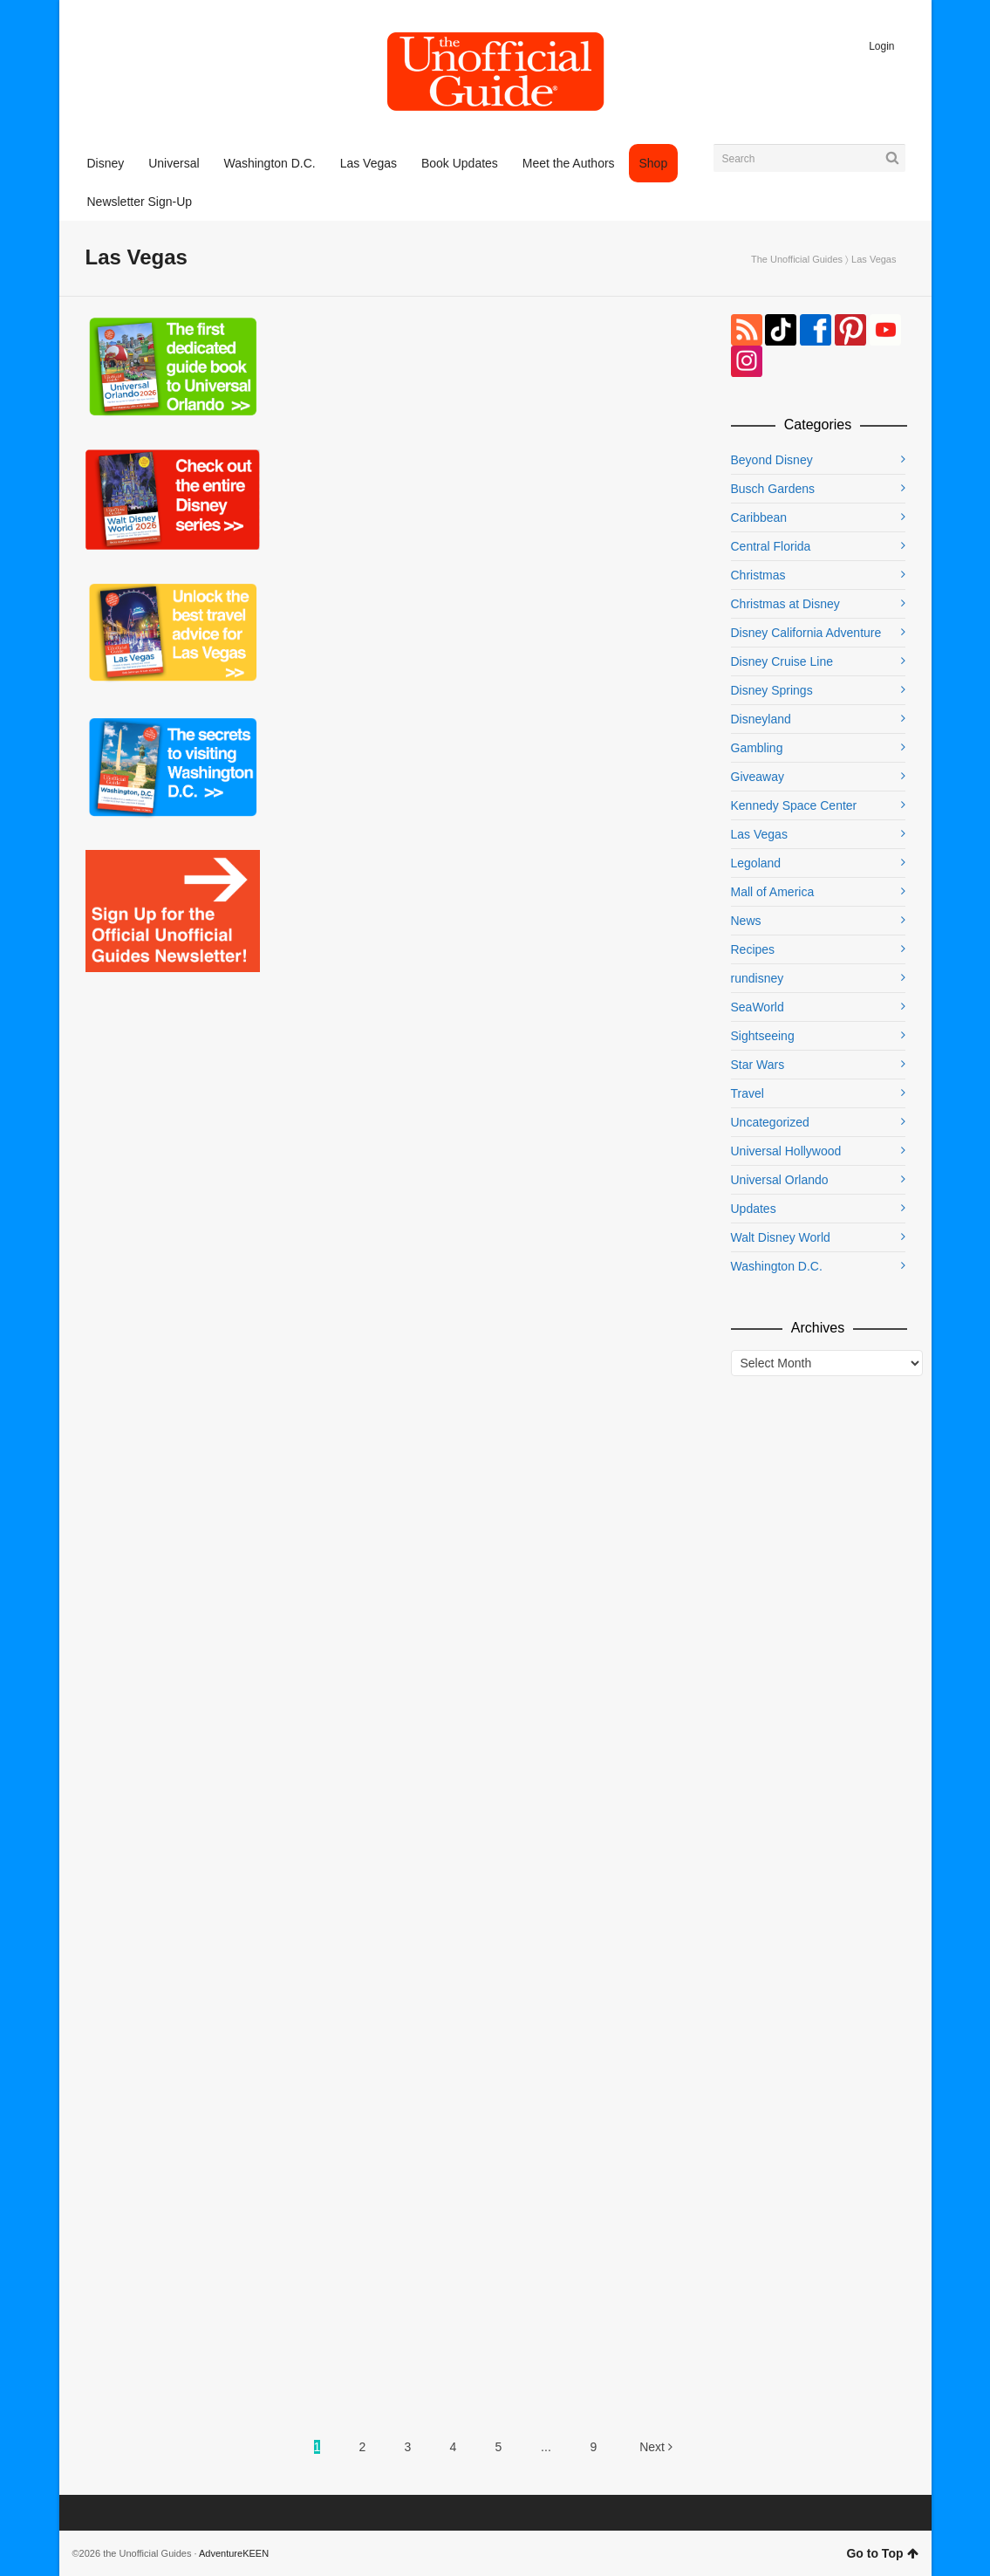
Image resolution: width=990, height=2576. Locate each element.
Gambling (757, 748)
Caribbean (759, 517)
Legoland (756, 863)
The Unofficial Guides (797, 259)
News (746, 921)
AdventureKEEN (234, 2553)
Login (881, 46)
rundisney (757, 978)
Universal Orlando (780, 1180)
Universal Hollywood (786, 1151)
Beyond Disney (772, 460)
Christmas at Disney (785, 604)
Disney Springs (772, 690)
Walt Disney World (780, 1237)
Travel (747, 1093)
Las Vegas (759, 834)
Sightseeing (763, 1036)
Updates (753, 1209)
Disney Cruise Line (782, 661)
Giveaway (757, 777)
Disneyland (761, 719)
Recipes (753, 949)
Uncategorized (770, 1122)
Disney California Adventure (806, 633)
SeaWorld (757, 1007)
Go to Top (882, 2553)
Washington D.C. (777, 1266)
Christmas (758, 575)
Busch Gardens (773, 489)
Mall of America (773, 892)
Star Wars (758, 1065)
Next (656, 2447)
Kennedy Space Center (794, 805)
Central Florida (771, 546)
